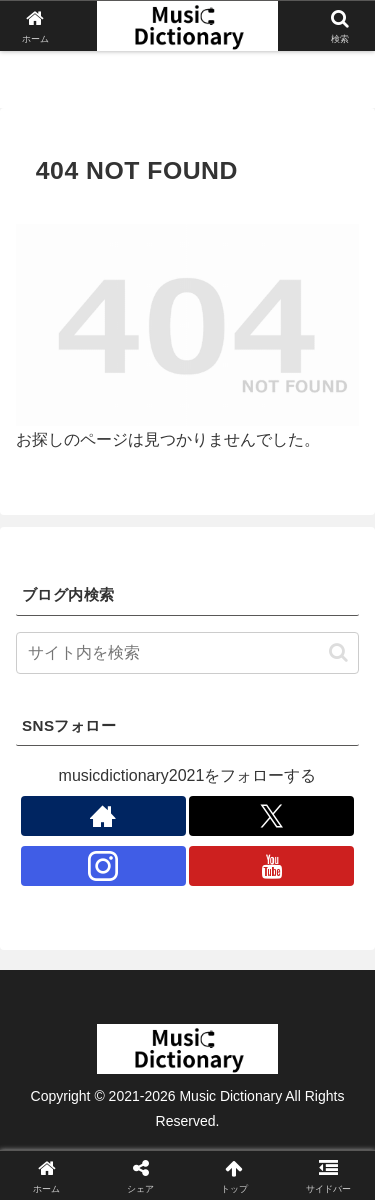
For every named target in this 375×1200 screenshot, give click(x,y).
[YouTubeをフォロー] (271, 866)
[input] (187, 653)
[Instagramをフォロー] (103, 866)
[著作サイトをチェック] (103, 816)
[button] (338, 652)
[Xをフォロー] (271, 816)
